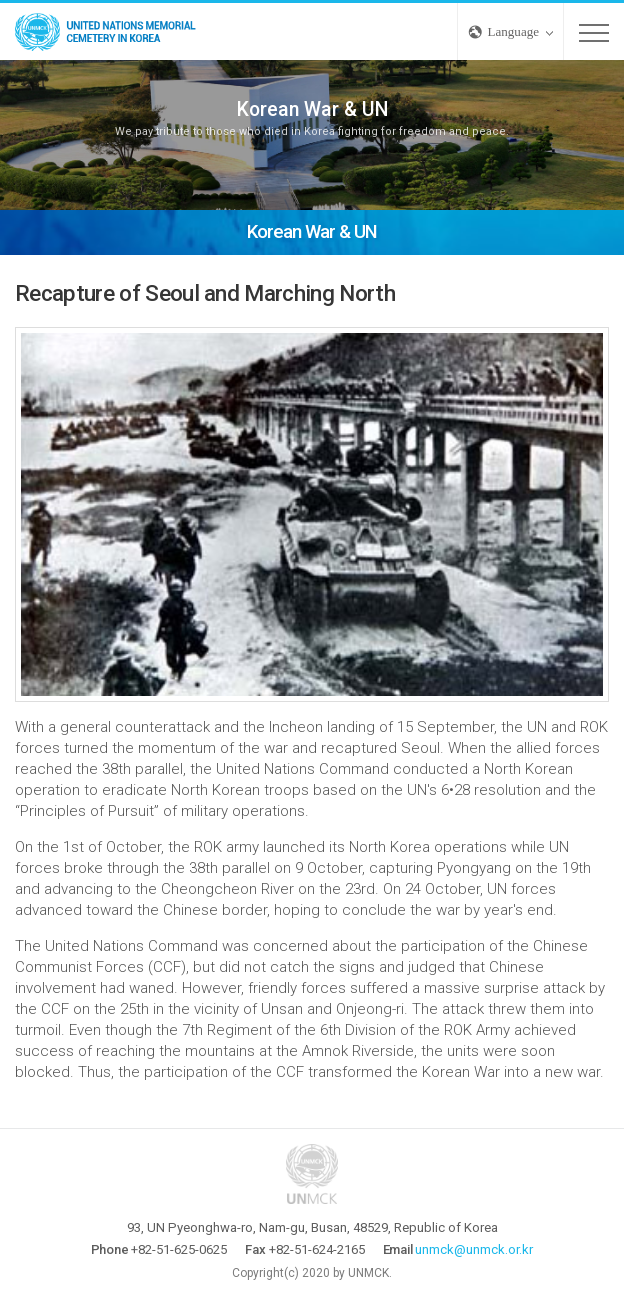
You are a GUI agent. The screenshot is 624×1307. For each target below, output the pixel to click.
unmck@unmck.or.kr (474, 1249)
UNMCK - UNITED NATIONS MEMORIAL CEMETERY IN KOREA (110, 31)
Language (513, 31)
